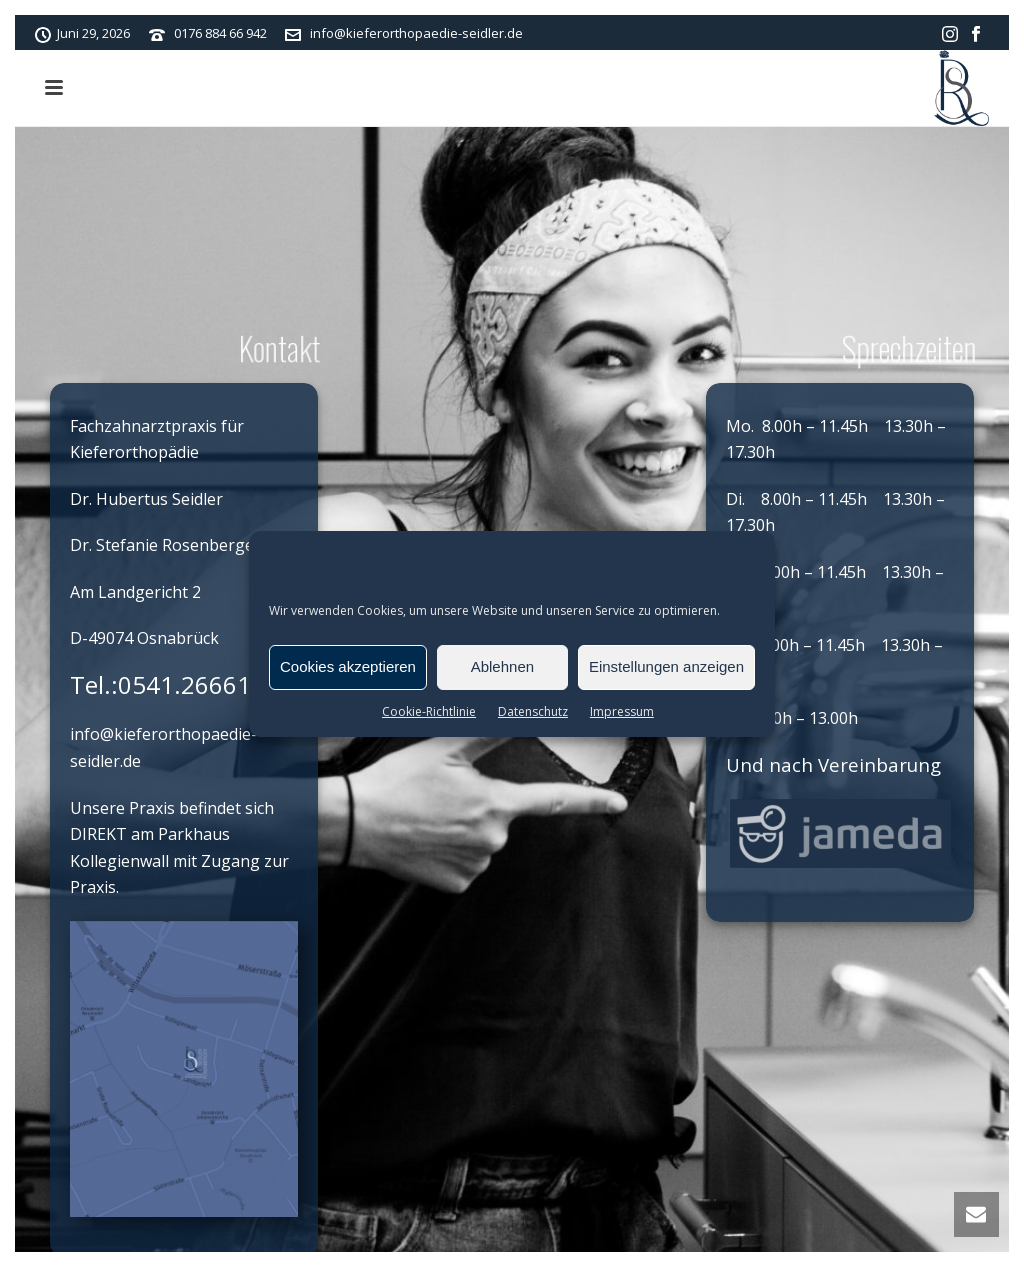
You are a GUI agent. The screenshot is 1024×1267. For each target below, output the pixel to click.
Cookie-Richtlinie (429, 711)
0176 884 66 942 (220, 33)
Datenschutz (533, 711)
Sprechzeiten (904, 347)
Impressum (622, 711)
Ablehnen (502, 666)
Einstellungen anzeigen (666, 666)
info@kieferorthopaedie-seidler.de (416, 33)
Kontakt (272, 347)
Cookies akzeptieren (348, 666)
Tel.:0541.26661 (160, 684)
